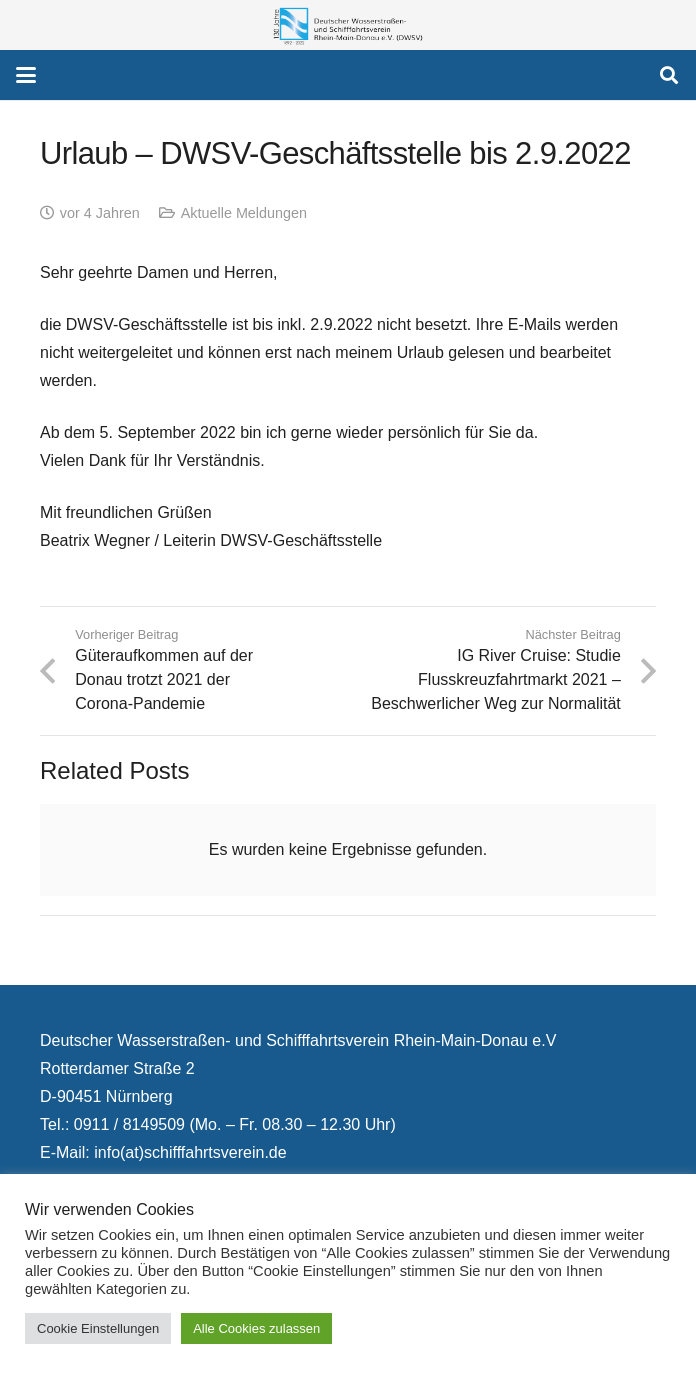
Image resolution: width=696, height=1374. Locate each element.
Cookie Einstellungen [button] (98, 1328)
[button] (26, 75)
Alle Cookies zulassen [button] (256, 1328)
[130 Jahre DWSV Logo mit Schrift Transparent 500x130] (348, 25)
